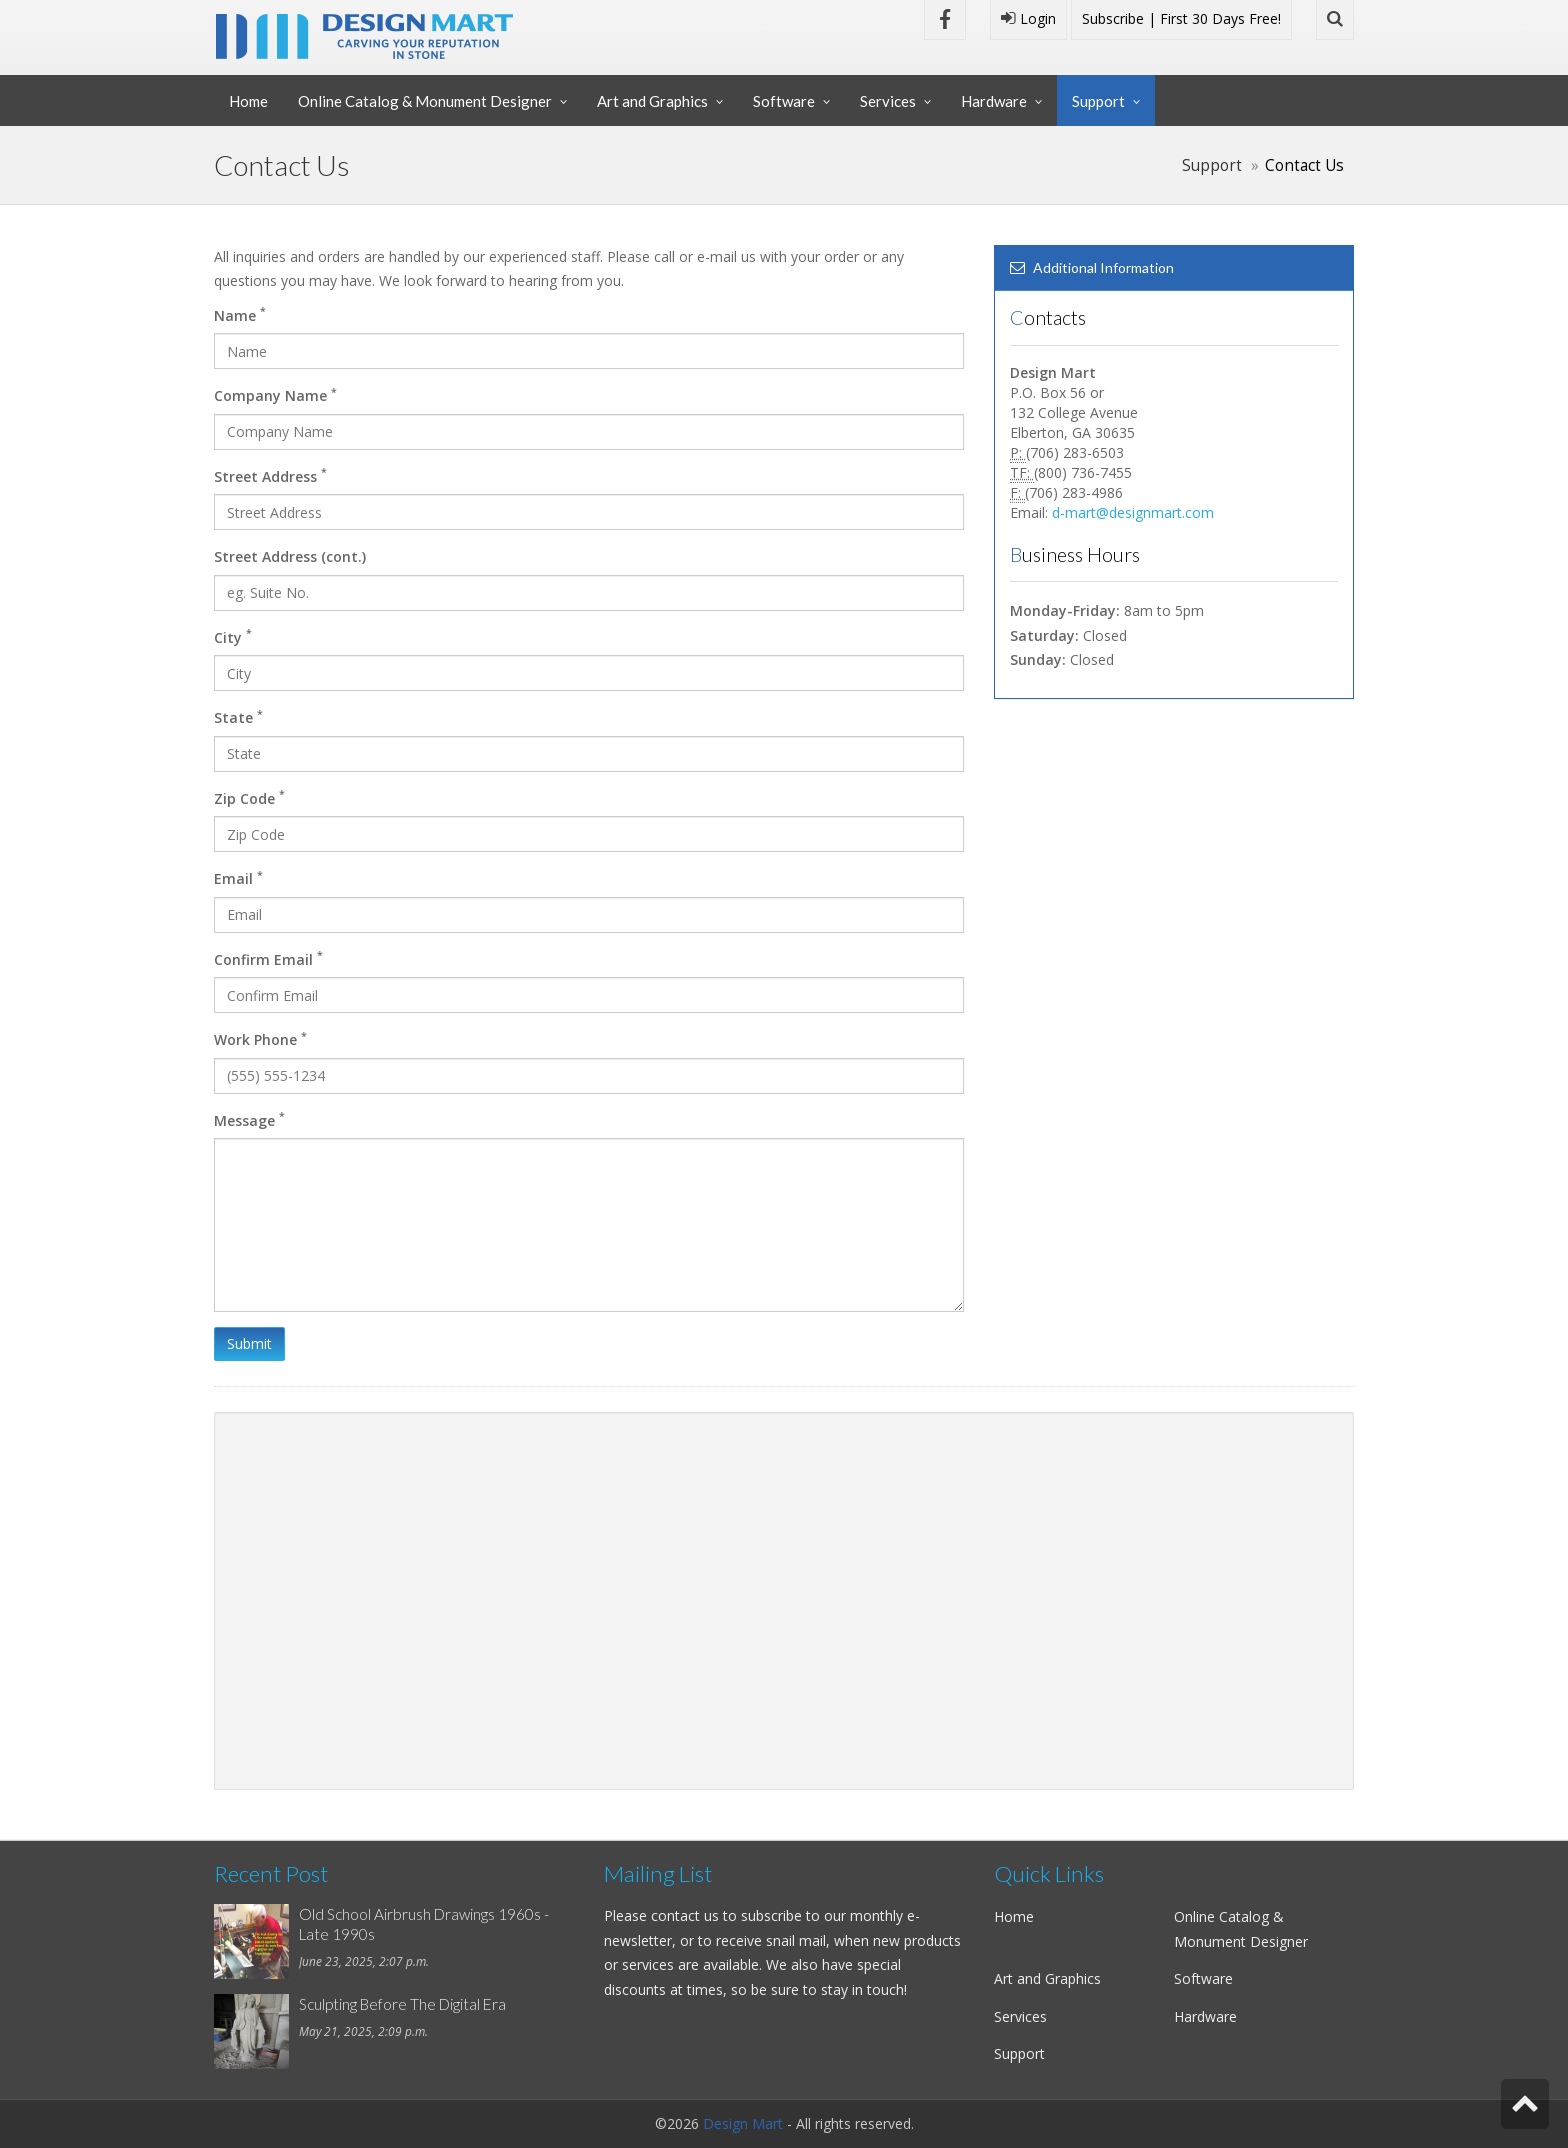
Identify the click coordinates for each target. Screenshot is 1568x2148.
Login (1028, 18)
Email (238, 878)
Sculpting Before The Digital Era (402, 2004)
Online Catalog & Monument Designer (425, 101)
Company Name (275, 395)
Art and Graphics (652, 101)
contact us (685, 1915)
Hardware (994, 101)
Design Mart (743, 2123)
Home (248, 101)
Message (249, 1119)
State (238, 717)
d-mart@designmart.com (1133, 512)
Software (784, 101)
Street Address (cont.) (290, 556)
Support (1098, 101)
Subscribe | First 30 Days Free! (1181, 18)
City (233, 636)
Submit (249, 1343)
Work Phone (260, 1039)
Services (888, 101)
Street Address (270, 475)
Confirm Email (268, 958)
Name (240, 314)
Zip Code (249, 797)
